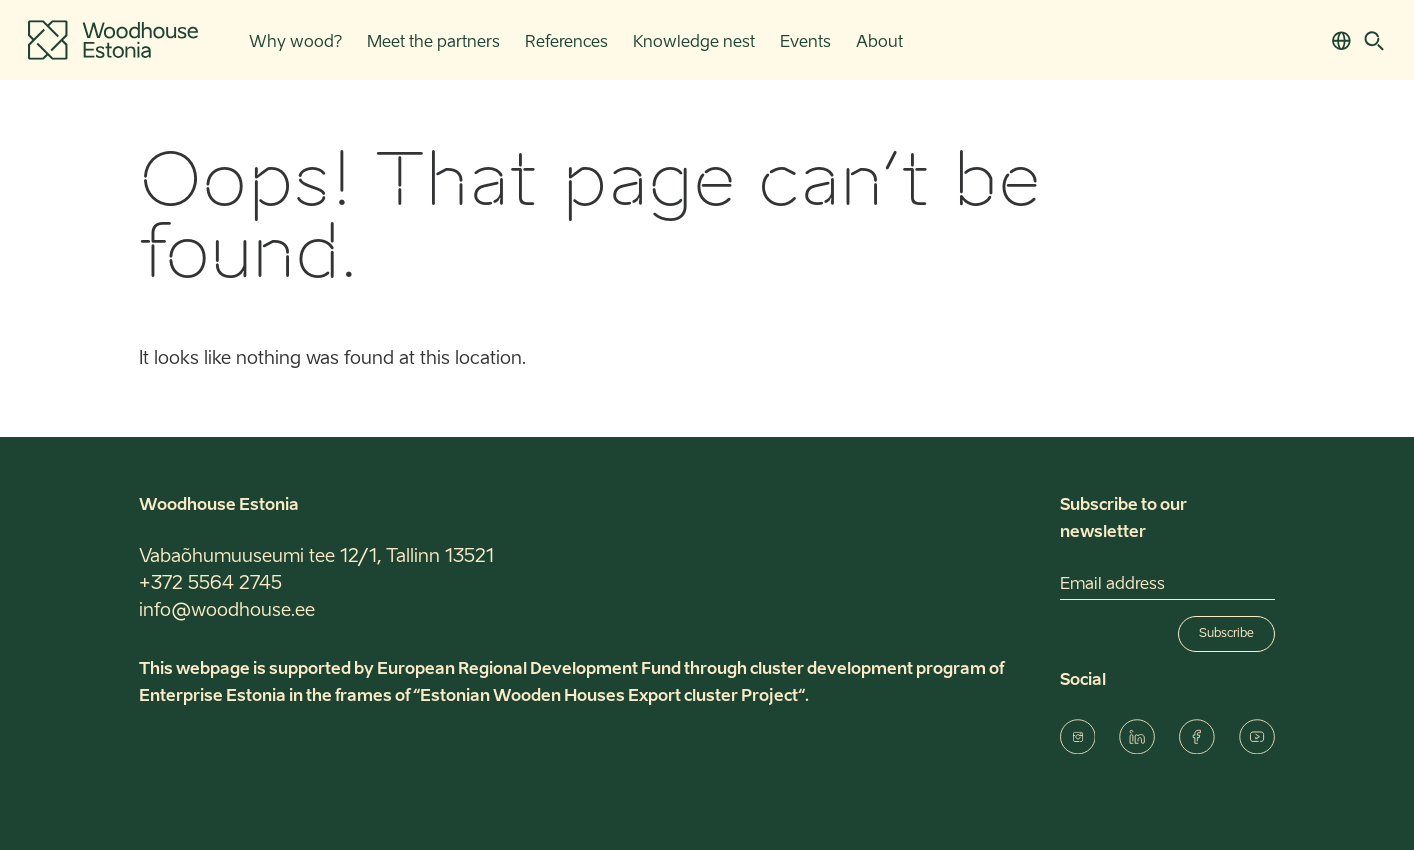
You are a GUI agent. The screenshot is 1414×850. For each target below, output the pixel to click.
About (879, 43)
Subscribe (1226, 634)
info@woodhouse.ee (227, 611)
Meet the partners (433, 43)
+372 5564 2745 (210, 584)
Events (805, 43)
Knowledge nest (694, 43)
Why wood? (295, 43)
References (566, 43)
